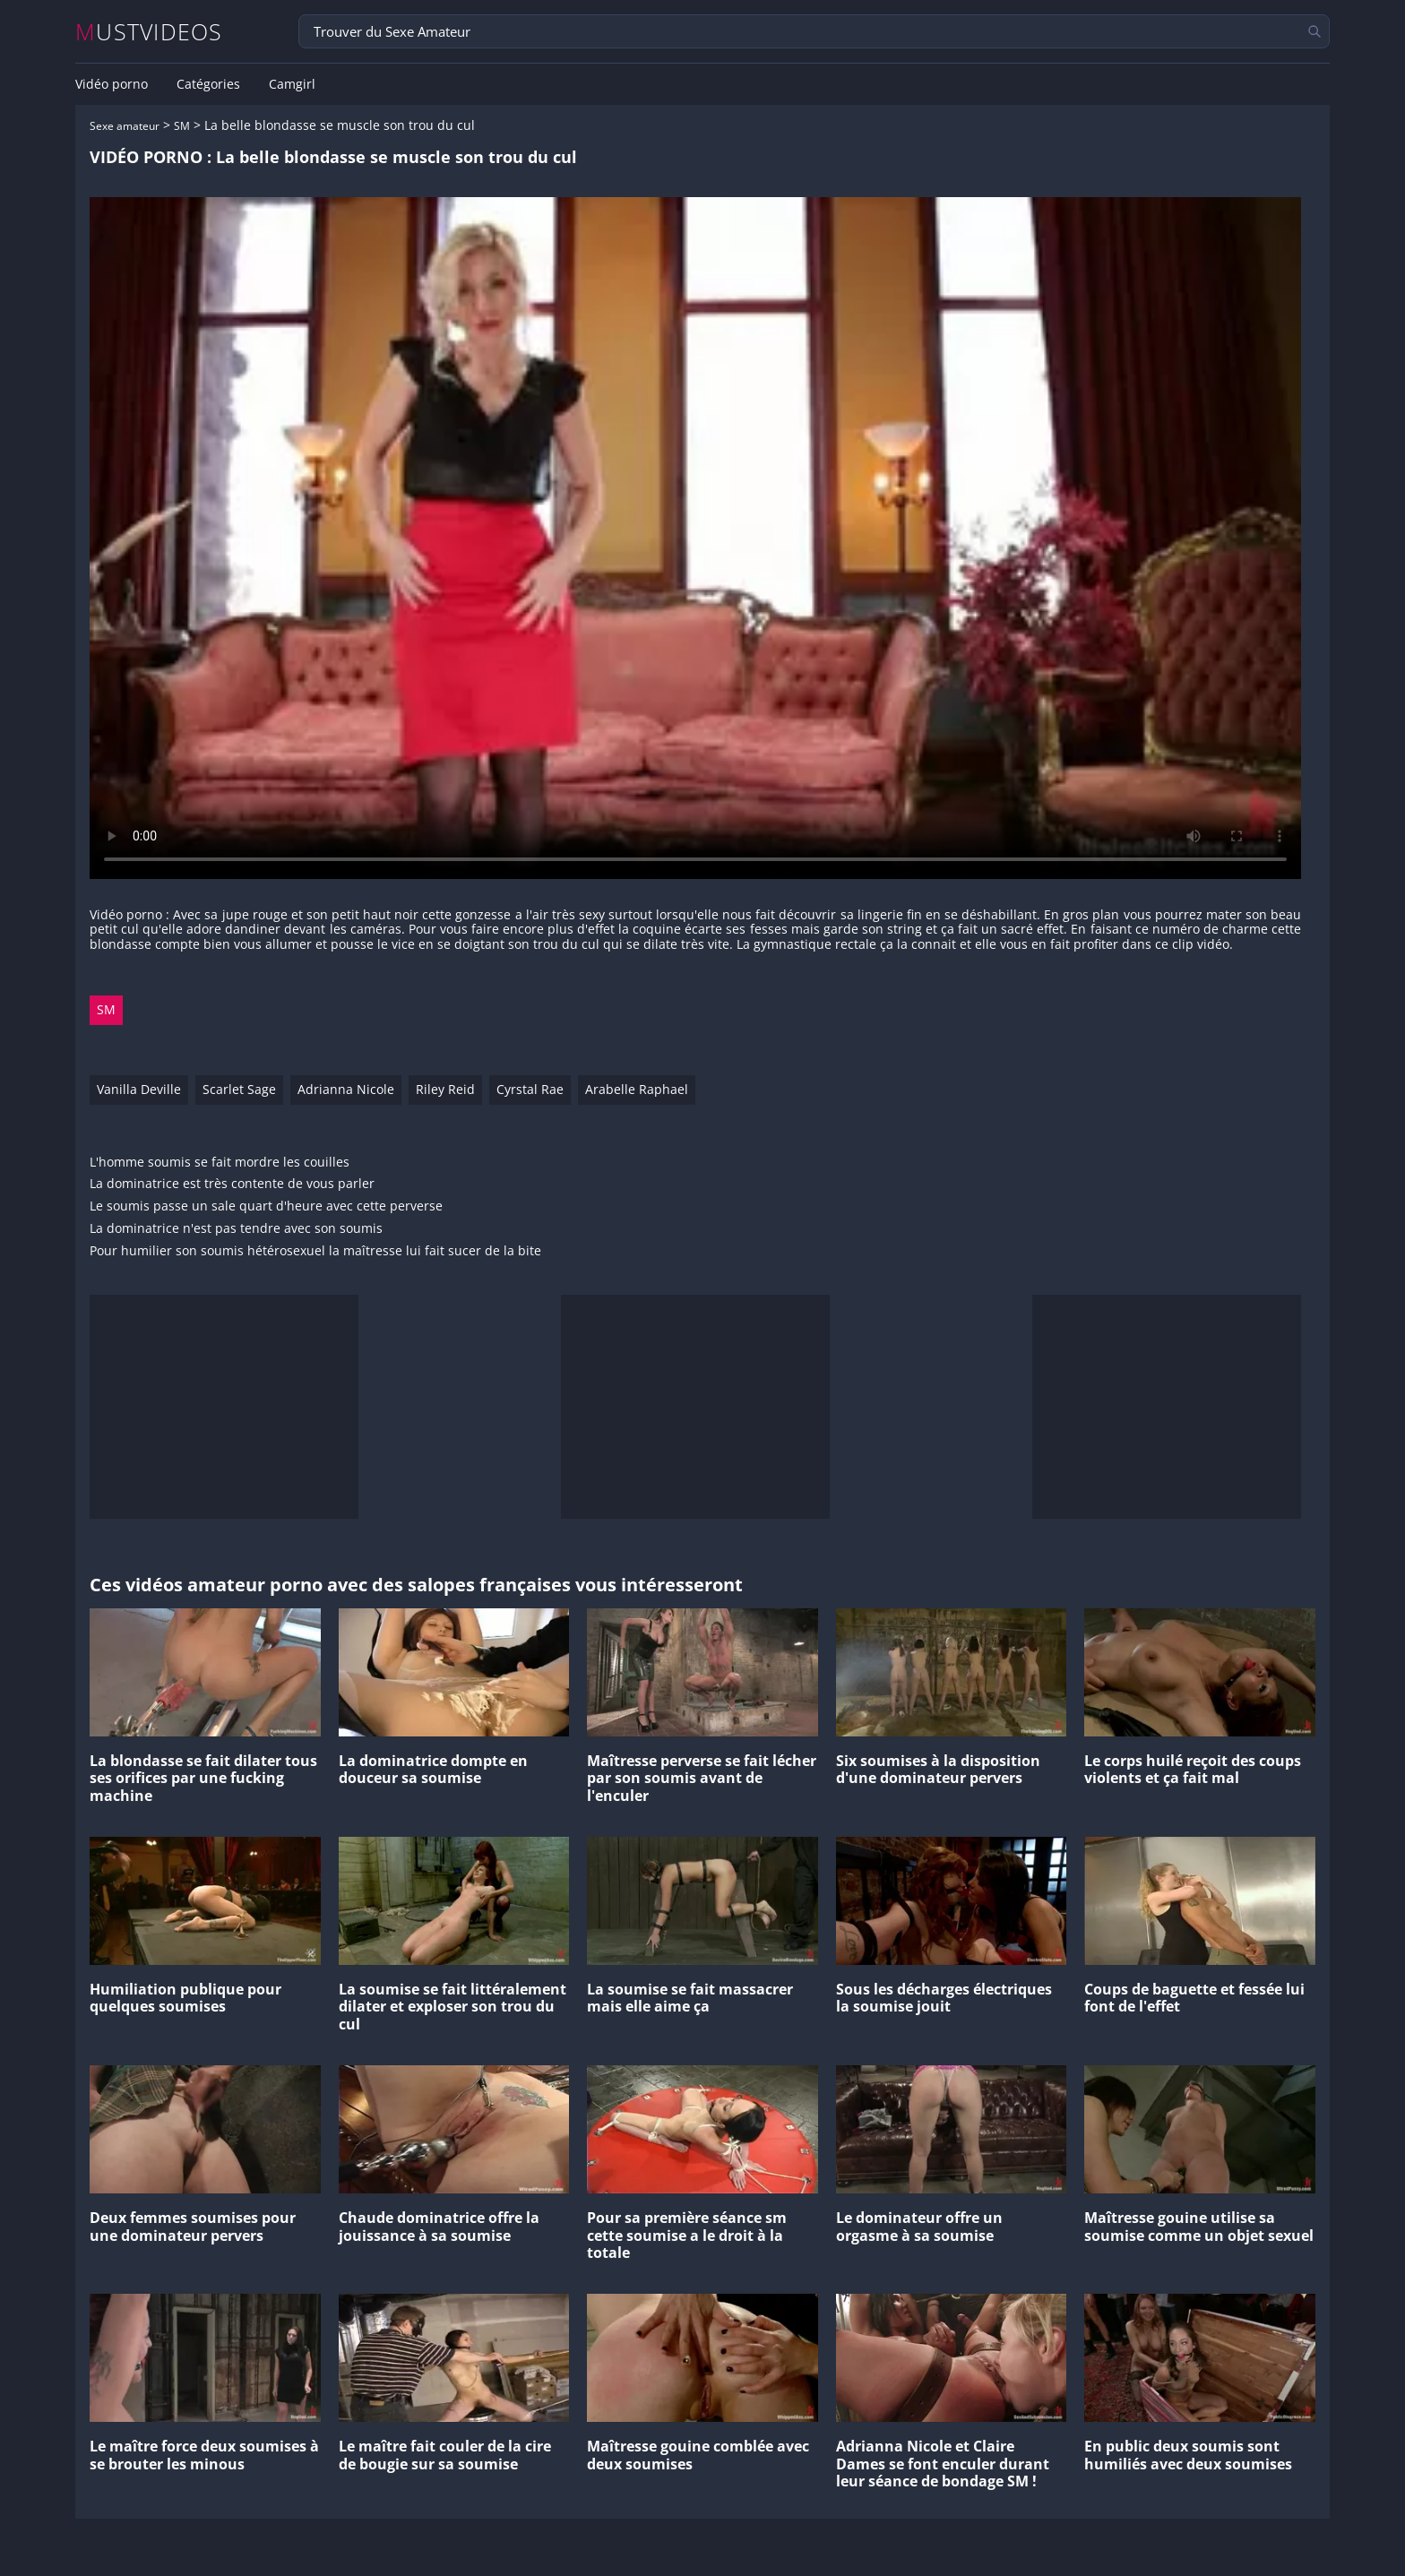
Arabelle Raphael (636, 1089)
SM (182, 126)
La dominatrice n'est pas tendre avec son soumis (236, 1228)
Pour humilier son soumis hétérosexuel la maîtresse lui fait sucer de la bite (315, 1251)
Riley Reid (445, 1089)
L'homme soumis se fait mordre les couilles (219, 1162)
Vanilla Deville (139, 1089)
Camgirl (292, 84)
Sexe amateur (124, 126)
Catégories (208, 84)
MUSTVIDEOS (149, 32)
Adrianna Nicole (345, 1089)
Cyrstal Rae (530, 1089)
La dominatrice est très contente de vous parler (232, 1184)
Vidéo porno (111, 84)
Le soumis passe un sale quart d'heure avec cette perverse (266, 1206)
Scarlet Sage (239, 1089)
